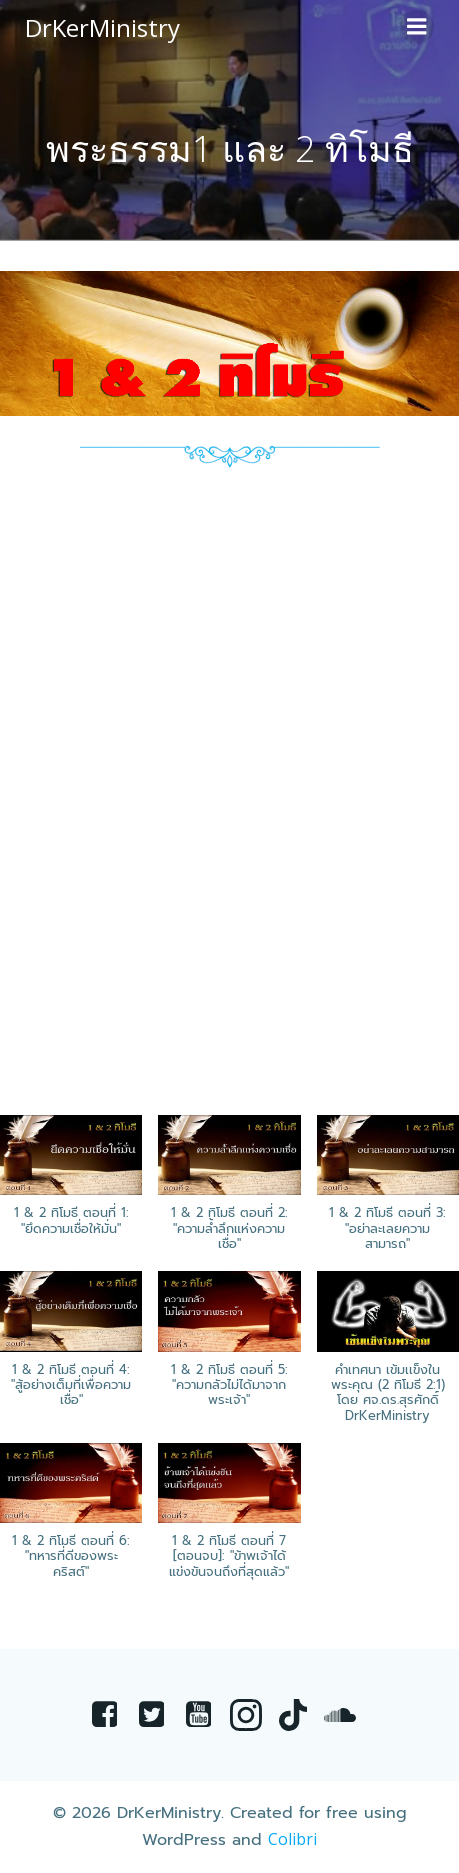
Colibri (292, 1839)
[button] (229, 1193)
